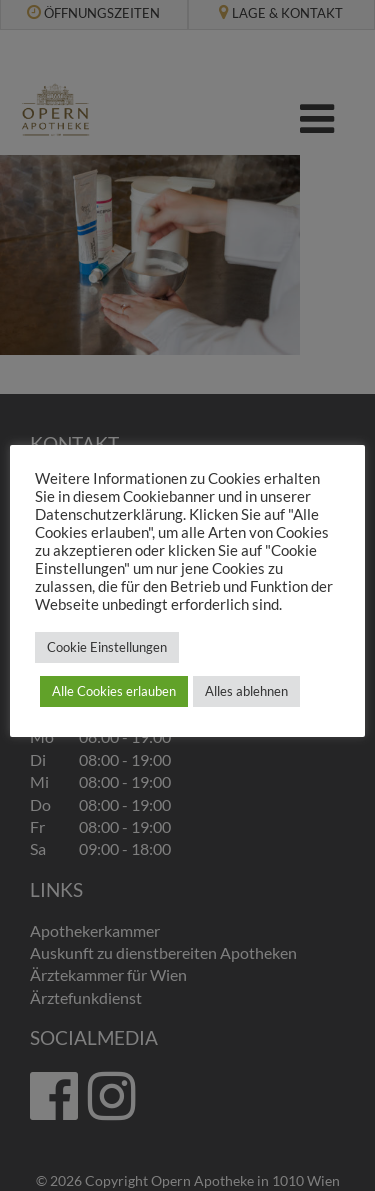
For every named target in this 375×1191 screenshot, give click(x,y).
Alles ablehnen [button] (246, 691)
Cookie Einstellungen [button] (107, 647)
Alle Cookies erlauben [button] (114, 691)
